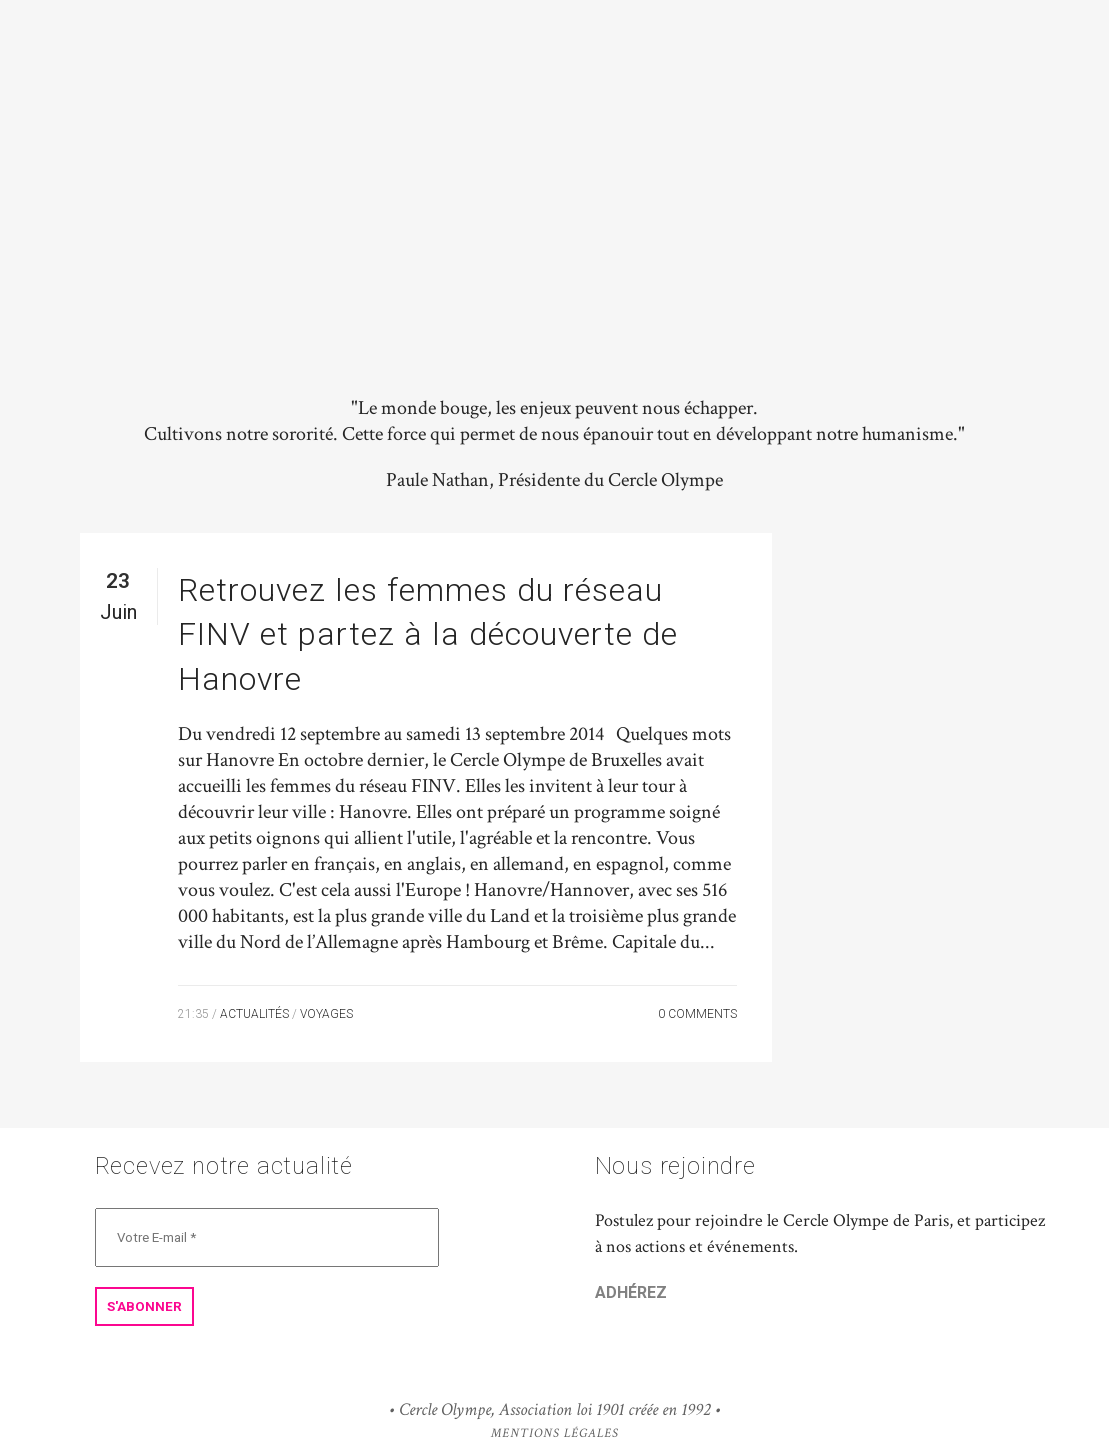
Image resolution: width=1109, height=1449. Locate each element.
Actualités (254, 1014)
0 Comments (697, 1014)
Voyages (326, 1014)
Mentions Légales (555, 1433)
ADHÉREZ (631, 1292)
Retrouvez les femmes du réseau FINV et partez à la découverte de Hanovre (428, 634)
